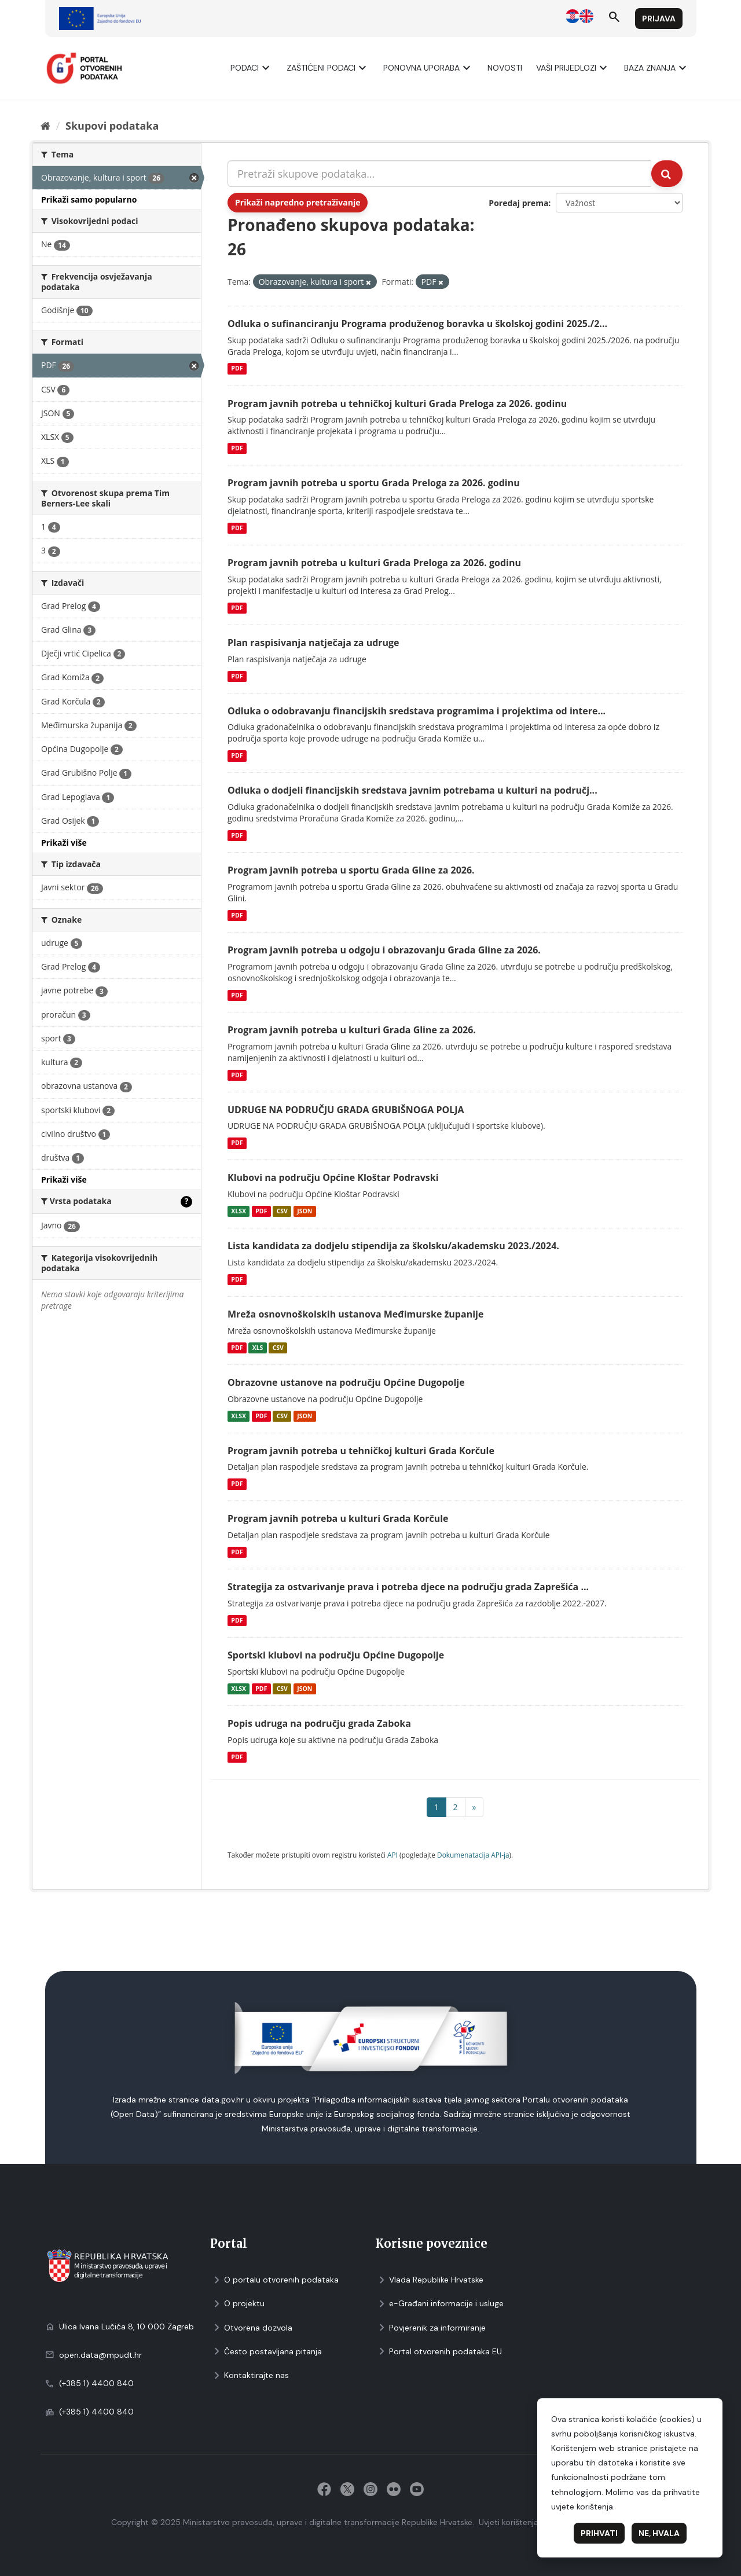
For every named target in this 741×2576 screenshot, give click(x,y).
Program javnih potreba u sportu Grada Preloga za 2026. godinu (374, 482)
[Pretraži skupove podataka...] (439, 173)
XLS (257, 1348)
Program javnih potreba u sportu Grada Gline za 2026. (351, 870)
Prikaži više (64, 842)
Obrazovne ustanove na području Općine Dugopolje (346, 1382)
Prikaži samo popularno (89, 199)
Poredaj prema (518, 202)
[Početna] (45, 126)
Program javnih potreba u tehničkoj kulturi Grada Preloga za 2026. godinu (397, 403)
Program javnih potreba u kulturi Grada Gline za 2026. (352, 1029)
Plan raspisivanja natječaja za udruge (313, 642)
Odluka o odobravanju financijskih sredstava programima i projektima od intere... (417, 710)
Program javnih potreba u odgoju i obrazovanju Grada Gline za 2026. (384, 950)
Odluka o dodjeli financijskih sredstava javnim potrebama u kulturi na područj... (412, 790)
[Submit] (667, 173)
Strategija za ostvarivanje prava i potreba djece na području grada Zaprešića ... (408, 1586)
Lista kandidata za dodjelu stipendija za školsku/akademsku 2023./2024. (393, 1245)
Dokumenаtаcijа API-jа (473, 1854)
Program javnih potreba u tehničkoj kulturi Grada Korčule (361, 1450)
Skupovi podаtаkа (112, 126)
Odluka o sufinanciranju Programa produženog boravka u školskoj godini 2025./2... (417, 323)
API (392, 1854)
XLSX (238, 1211)
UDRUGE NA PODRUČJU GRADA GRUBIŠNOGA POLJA (346, 1109)
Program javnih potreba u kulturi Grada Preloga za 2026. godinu (374, 562)
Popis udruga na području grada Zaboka (319, 1723)
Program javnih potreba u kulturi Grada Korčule (338, 1518)
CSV (282, 1211)
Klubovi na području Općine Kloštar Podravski (333, 1177)
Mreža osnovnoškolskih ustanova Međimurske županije (355, 1314)
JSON (304, 1211)
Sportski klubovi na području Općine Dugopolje (336, 1655)
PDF (237, 369)
